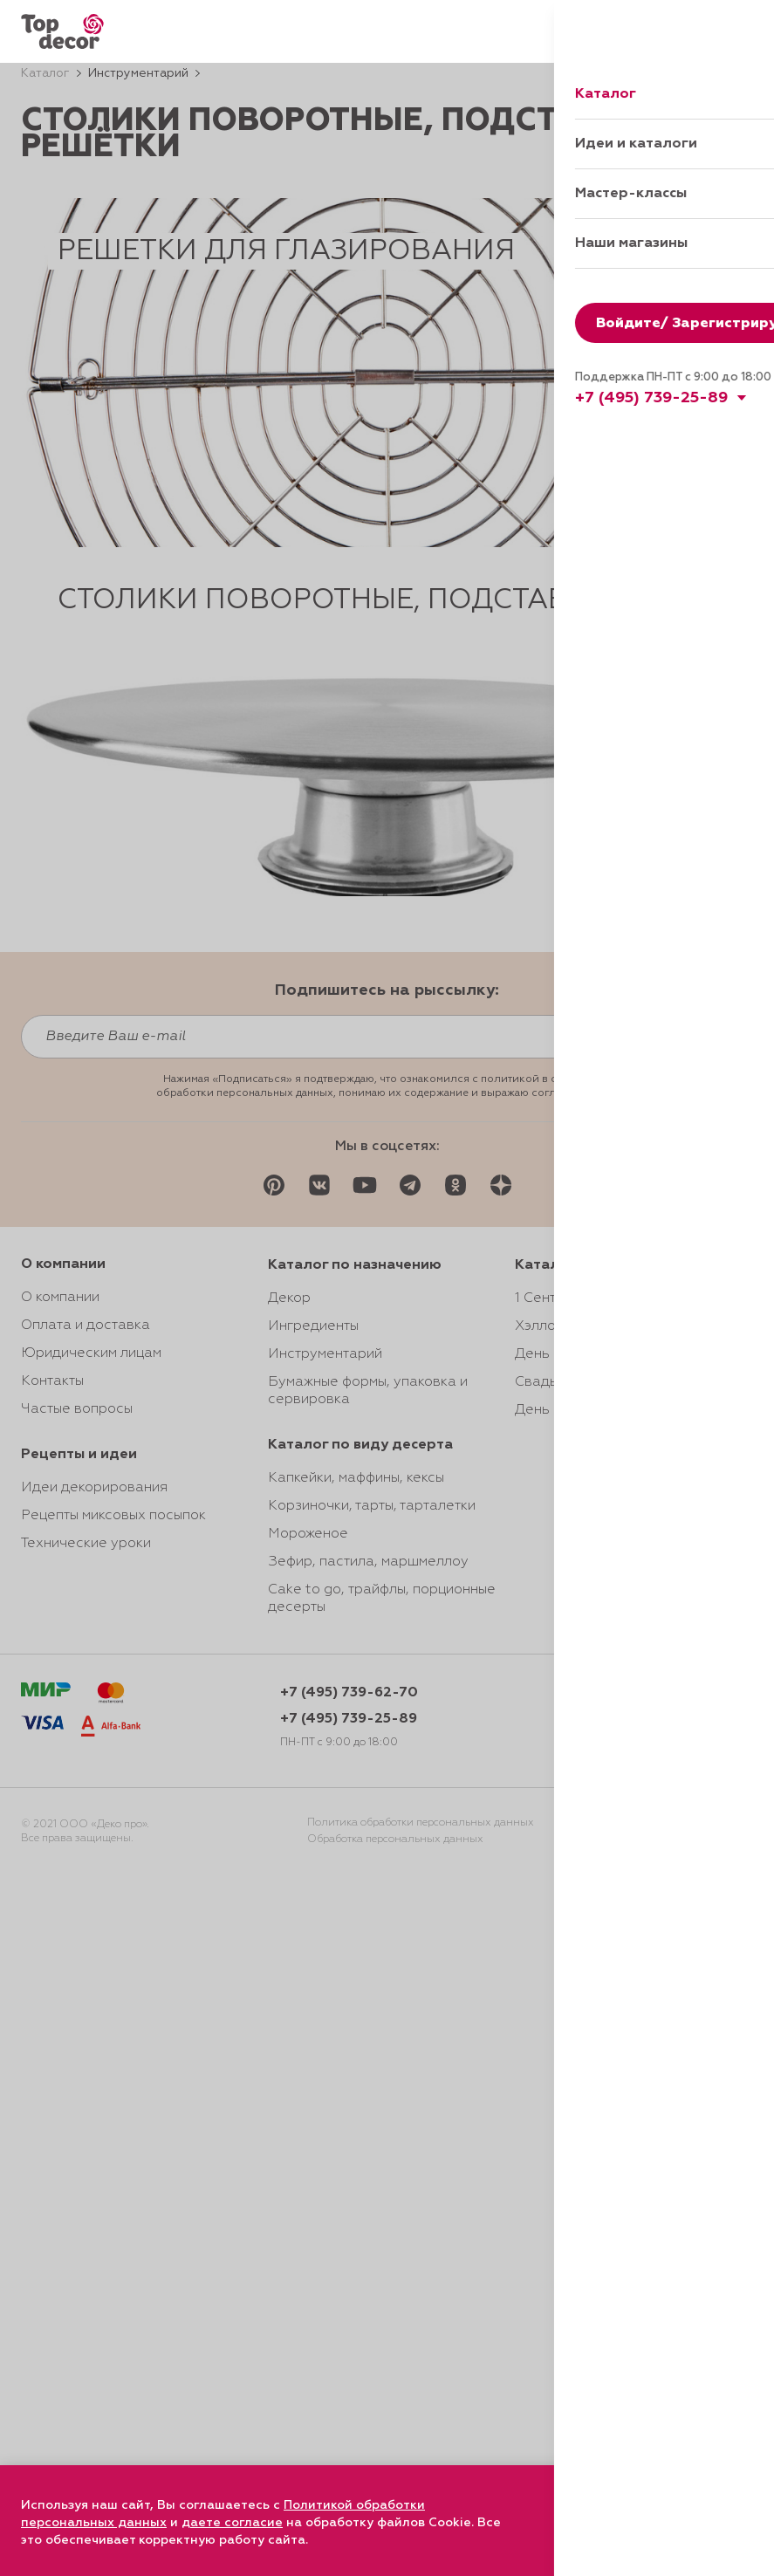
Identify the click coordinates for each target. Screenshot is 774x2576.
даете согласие (232, 2523)
